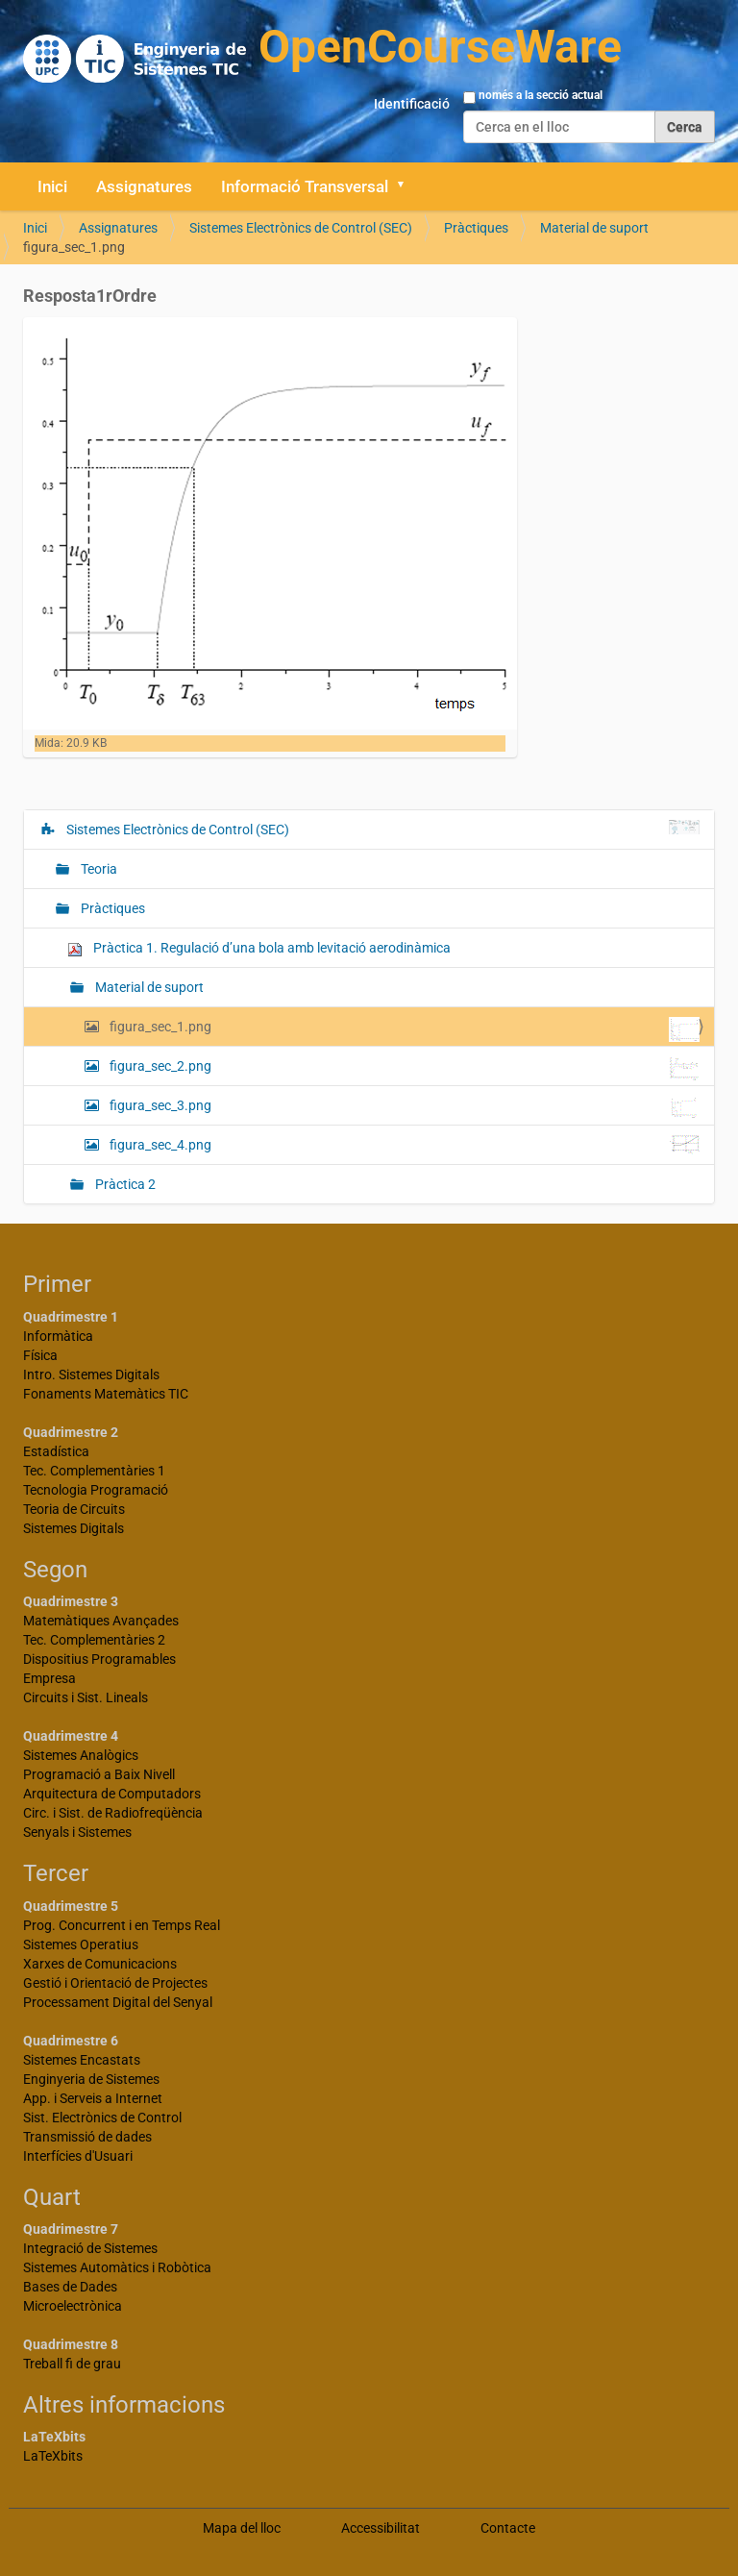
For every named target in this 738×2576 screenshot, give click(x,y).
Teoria (97, 869)
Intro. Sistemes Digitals (91, 1374)
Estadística (56, 1451)
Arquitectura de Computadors (112, 1793)
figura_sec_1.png (403, 1029)
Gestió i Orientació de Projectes (115, 1983)
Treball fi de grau (72, 2363)
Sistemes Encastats (81, 2060)
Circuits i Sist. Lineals (85, 1697)
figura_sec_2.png (403, 1068)
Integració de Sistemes (90, 2248)
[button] (407, 186)
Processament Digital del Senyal (117, 2002)
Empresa (49, 1678)
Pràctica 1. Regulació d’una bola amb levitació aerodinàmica (259, 948)
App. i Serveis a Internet (92, 2098)
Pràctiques (476, 227)
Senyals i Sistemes (77, 1832)
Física (40, 1355)
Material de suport (594, 227)
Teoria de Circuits (74, 1509)
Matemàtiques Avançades (101, 1620)
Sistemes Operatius (80, 1944)
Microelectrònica (72, 2306)
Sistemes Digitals (73, 1528)
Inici (52, 186)
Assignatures (144, 186)
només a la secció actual (541, 95)
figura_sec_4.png (403, 1144)
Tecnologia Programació (95, 1490)
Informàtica (58, 1336)
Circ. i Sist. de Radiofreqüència (113, 1813)
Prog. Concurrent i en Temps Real (121, 1925)
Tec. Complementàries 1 (94, 1470)
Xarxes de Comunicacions (100, 1963)
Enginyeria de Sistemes (91, 2079)
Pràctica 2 (124, 1184)
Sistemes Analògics (80, 1755)
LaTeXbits (53, 2456)
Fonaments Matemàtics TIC (105, 1393)
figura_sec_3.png (403, 1107)
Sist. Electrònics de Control (102, 2117)
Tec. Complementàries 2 (94, 1639)
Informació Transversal (304, 186)
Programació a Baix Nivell (99, 1774)
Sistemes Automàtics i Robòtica (117, 2267)
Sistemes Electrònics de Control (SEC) (300, 227)
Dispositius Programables (99, 1659)
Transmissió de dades (87, 2136)
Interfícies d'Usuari (78, 2156)
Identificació (412, 103)
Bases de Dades (70, 2286)
